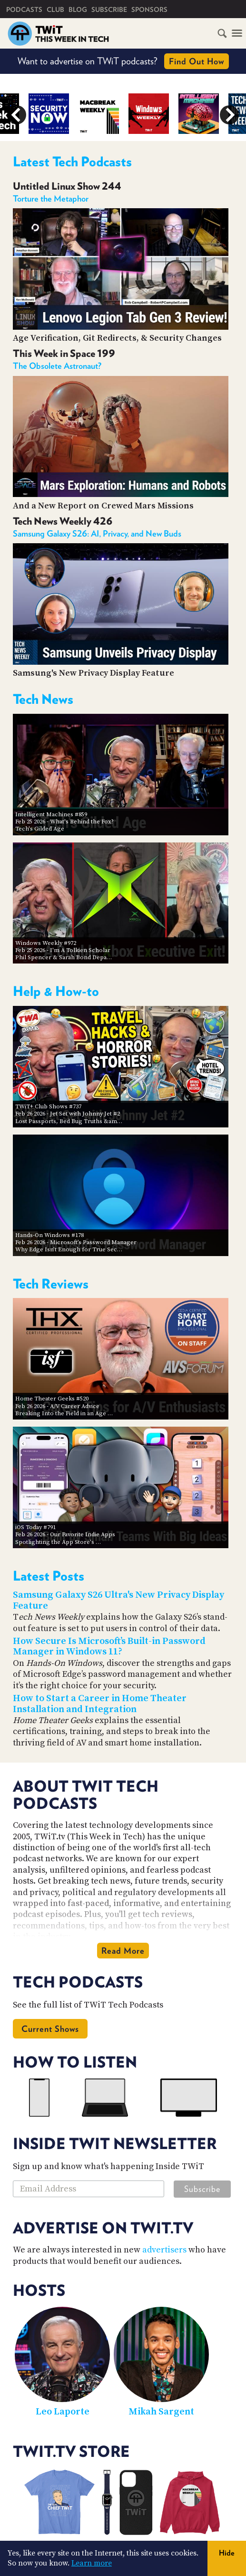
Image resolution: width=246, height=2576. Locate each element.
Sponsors (149, 9)
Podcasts (24, 9)
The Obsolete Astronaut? (57, 366)
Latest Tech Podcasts (72, 161)
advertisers (164, 2249)
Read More (123, 1951)
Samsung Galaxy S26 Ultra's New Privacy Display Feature (118, 1600)
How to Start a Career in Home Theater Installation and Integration (100, 1704)
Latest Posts (48, 1576)
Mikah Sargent (161, 2412)
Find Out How (196, 61)
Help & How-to (56, 991)
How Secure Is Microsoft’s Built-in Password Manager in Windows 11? (109, 1646)
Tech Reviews (51, 1284)
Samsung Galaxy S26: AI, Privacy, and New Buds (97, 533)
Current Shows (50, 2029)
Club (55, 9)
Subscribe (109, 9)
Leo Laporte (62, 2412)
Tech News (43, 699)
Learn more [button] (91, 2563)
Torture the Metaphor (51, 198)
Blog (78, 9)
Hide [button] (227, 2552)
